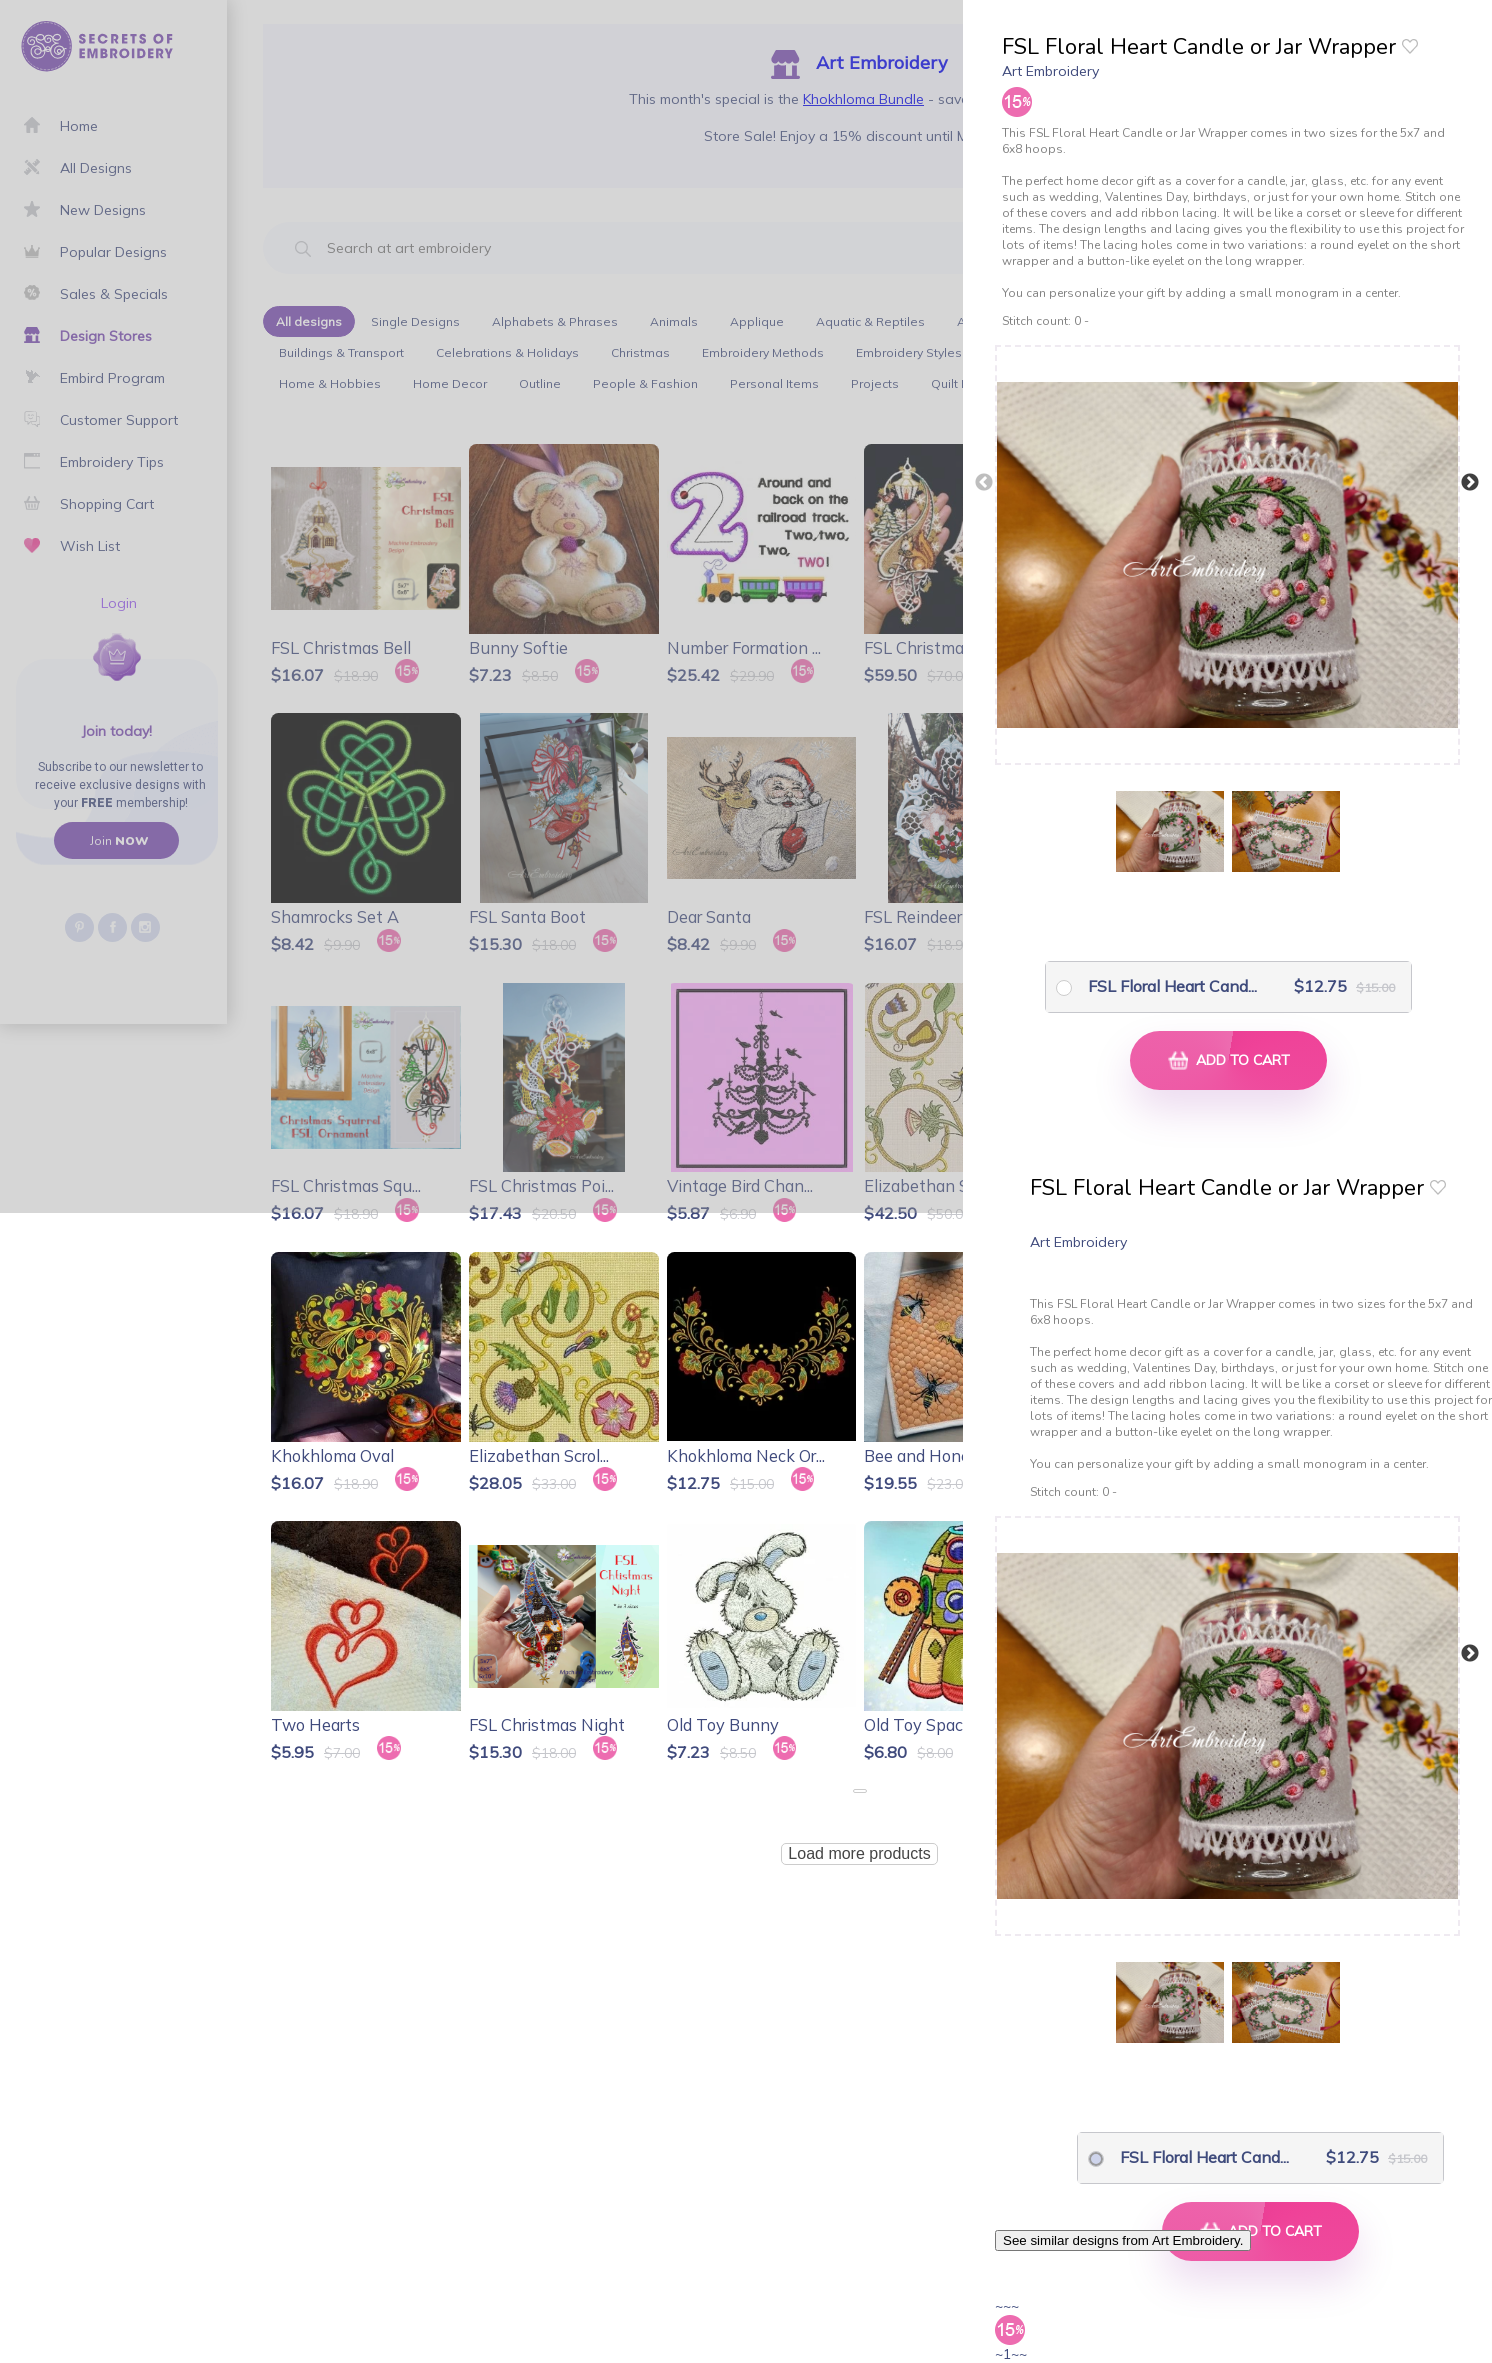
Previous (984, 483)
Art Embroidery (1050, 71)
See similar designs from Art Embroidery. (1123, 2240)
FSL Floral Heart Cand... (1157, 986)
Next (1470, 483)
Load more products (859, 1853)
